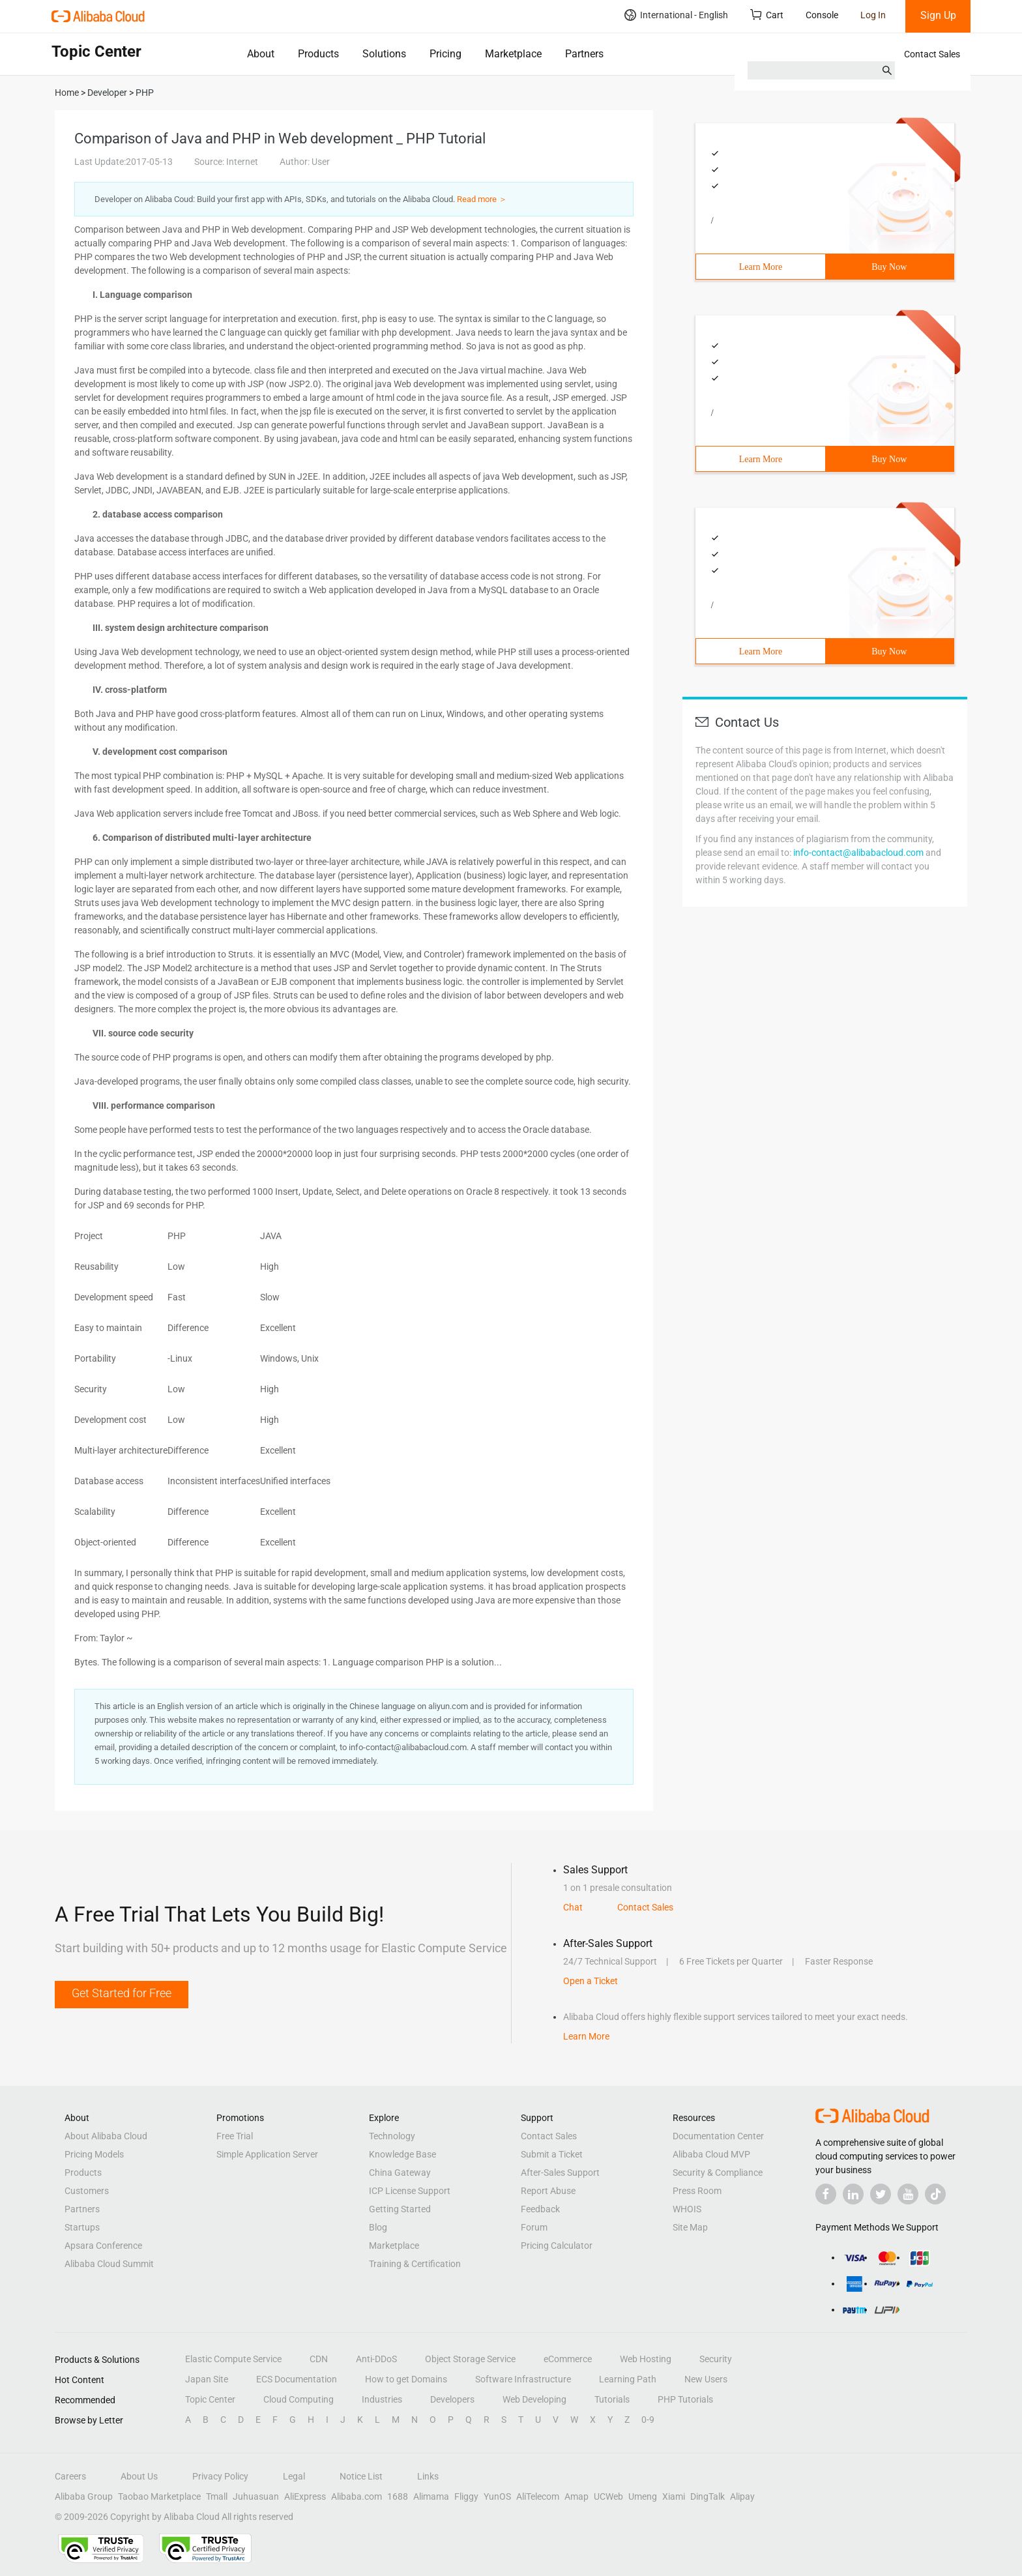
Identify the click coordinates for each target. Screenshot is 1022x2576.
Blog (378, 2227)
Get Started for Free (121, 1993)
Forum (534, 2227)
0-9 (647, 2419)
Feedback (540, 2209)
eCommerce (568, 2359)
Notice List (361, 2476)
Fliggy (466, 2496)
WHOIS (687, 2209)
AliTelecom (537, 2496)
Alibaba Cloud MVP (711, 2154)
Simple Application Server (267, 2154)
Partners (584, 54)
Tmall (216, 2496)
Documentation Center (718, 2136)
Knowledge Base (402, 2154)
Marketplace (513, 54)
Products (318, 54)
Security (715, 2359)
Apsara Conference (103, 2245)
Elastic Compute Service (233, 2359)
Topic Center (210, 2399)
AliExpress (305, 2496)
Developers (452, 2399)
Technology (392, 2136)
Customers (87, 2191)
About (260, 54)
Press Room (697, 2191)
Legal (294, 2476)
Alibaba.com (356, 2496)
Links (428, 2476)
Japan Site (206, 2379)
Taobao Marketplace (159, 2496)
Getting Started (400, 2209)
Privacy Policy (220, 2476)
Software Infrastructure (523, 2379)
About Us (139, 2476)
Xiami (673, 2496)
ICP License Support (409, 2191)
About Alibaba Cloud (106, 2136)
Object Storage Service (470, 2359)
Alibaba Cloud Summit (109, 2264)
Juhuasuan (256, 2496)
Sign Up (938, 15)
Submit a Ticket (552, 2154)
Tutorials (612, 2399)
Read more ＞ (482, 199)
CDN (319, 2359)
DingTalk (707, 2496)
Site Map (690, 2227)
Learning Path (627, 2379)
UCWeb (608, 2496)
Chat (573, 1907)
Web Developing (534, 2399)
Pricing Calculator (556, 2245)
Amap (576, 2496)
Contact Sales (932, 54)
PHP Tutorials (685, 2399)
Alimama (431, 2496)
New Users (705, 2379)
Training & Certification (415, 2264)
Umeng (642, 2496)
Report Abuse (548, 2191)
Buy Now (889, 267)
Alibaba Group (84, 2496)
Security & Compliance (718, 2172)
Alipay (742, 2496)
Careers (70, 2476)
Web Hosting (645, 2359)
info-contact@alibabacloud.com (858, 852)
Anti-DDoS (376, 2359)
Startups (82, 2227)
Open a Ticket (590, 1981)
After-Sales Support (560, 2172)
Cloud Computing (298, 2399)
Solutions (384, 54)
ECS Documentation (296, 2379)
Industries (382, 2399)
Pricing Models (94, 2154)
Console (822, 15)
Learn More (760, 267)
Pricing (445, 54)
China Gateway (400, 2172)
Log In (873, 15)
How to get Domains (406, 2379)
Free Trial (234, 2136)
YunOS (497, 2496)
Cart (766, 14)
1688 (397, 2496)
